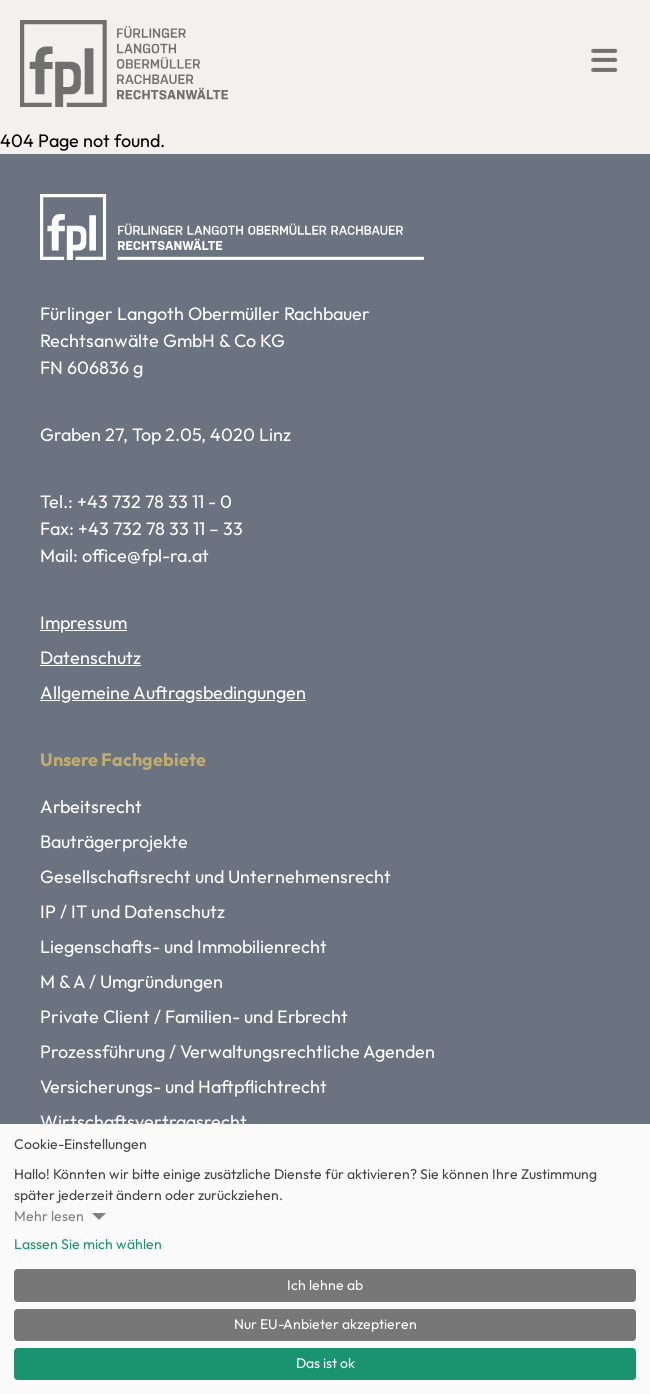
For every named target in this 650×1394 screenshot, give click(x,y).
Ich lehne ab (325, 1285)
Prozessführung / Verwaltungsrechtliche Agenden (237, 1051)
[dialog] (325, 1259)
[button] (605, 60)
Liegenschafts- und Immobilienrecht (183, 946)
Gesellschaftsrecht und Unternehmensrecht (215, 876)
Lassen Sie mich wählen (88, 1244)
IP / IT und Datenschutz (132, 911)
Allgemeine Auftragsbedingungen (173, 692)
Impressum (83, 622)
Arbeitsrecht (91, 806)
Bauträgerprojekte (114, 841)
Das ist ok (325, 1363)
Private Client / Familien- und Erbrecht (194, 1016)
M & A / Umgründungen (131, 981)
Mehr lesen (49, 1216)
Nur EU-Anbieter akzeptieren (325, 1324)
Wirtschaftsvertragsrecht (143, 1121)
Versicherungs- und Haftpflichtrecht (183, 1086)
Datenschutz (90, 657)
